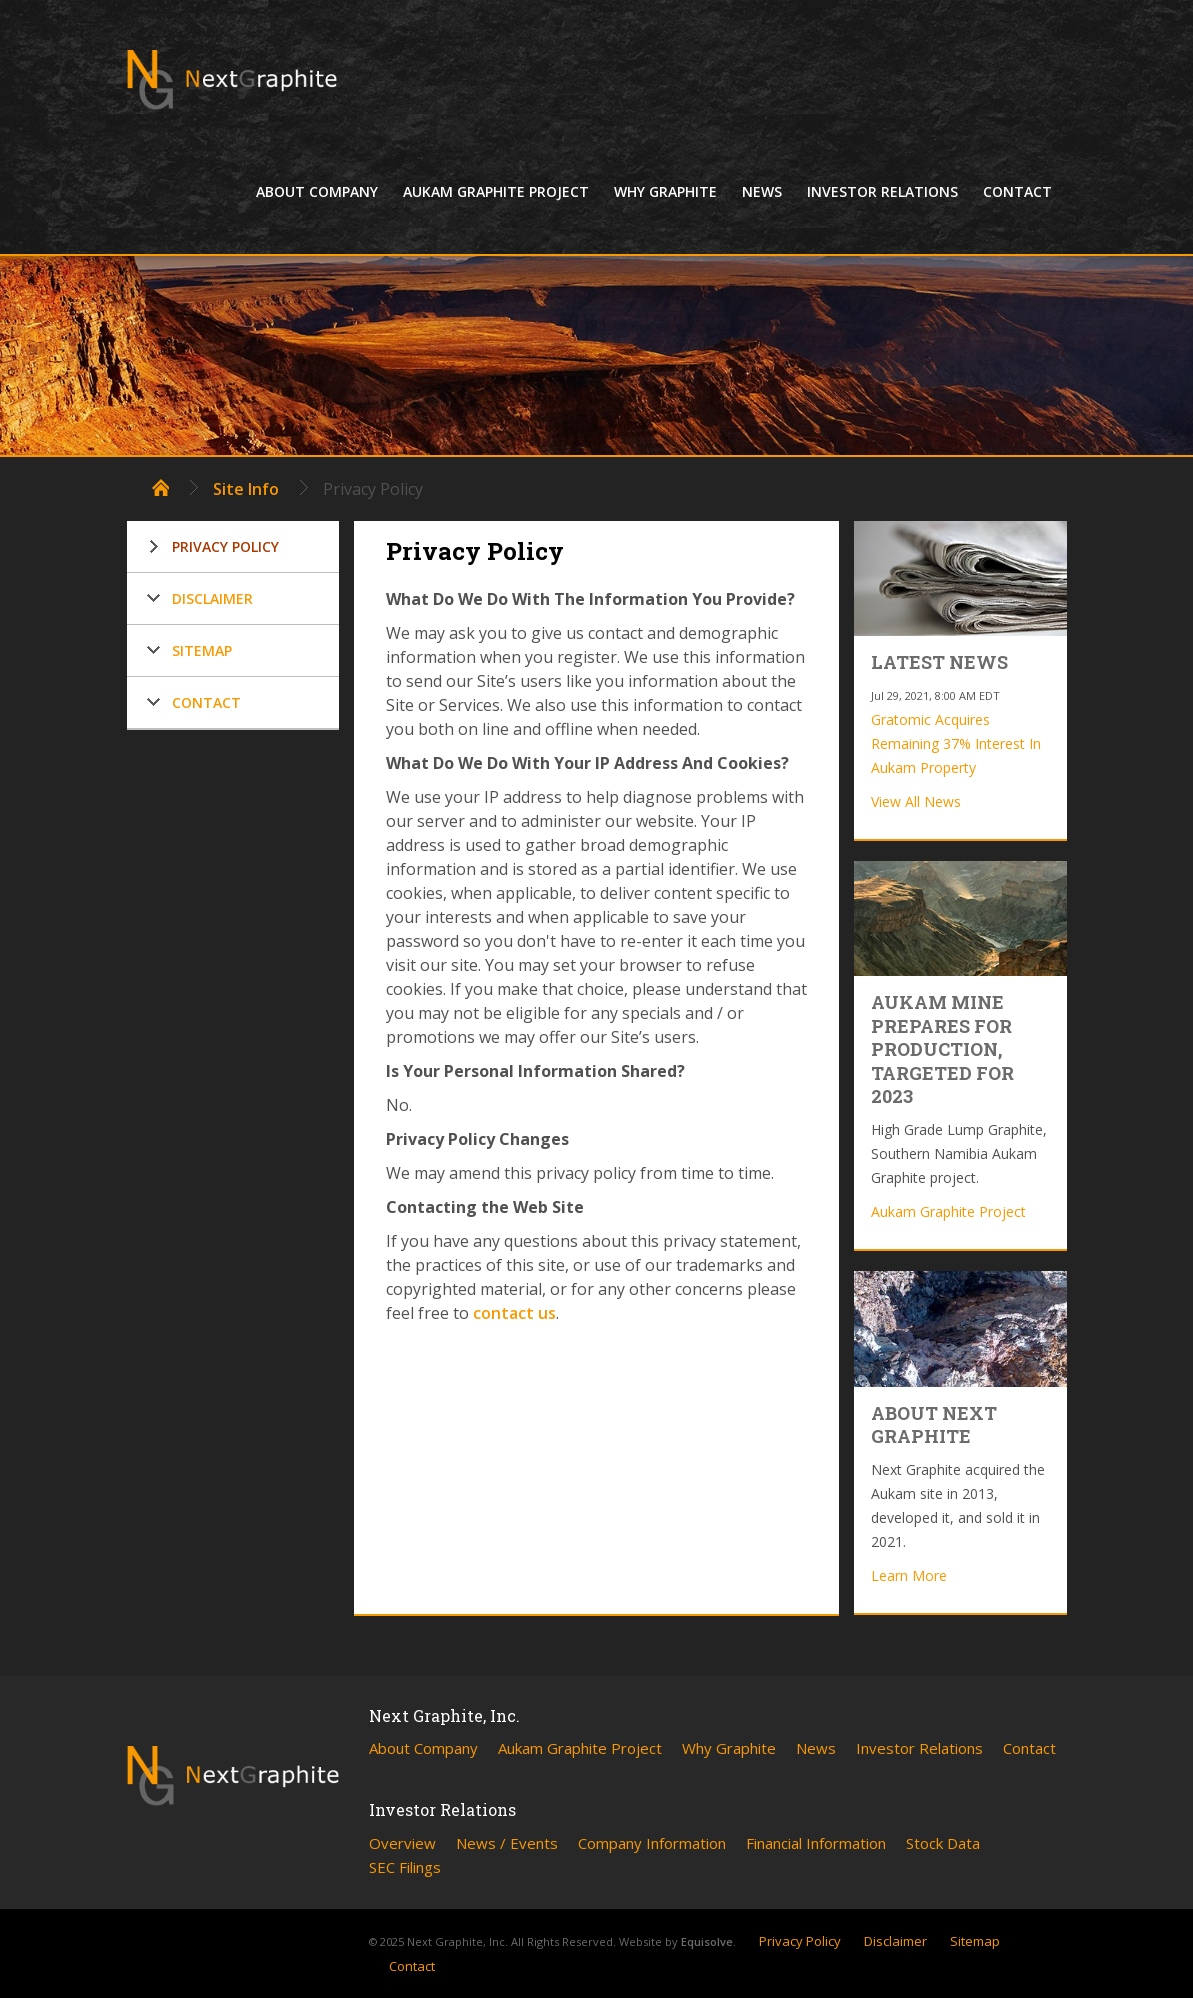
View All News (916, 801)
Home (160, 487)
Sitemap (202, 650)
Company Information (652, 1843)
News (762, 191)
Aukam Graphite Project (496, 191)
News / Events (507, 1843)
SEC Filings (405, 1867)
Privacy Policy (225, 546)
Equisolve (707, 1941)
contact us (514, 1313)
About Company (317, 191)
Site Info (246, 489)
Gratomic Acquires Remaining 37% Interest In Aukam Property (956, 743)
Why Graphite (665, 191)
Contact (1017, 191)
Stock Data (943, 1843)
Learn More (909, 1575)
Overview (402, 1843)
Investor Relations (882, 191)
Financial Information (816, 1843)
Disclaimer (212, 598)
